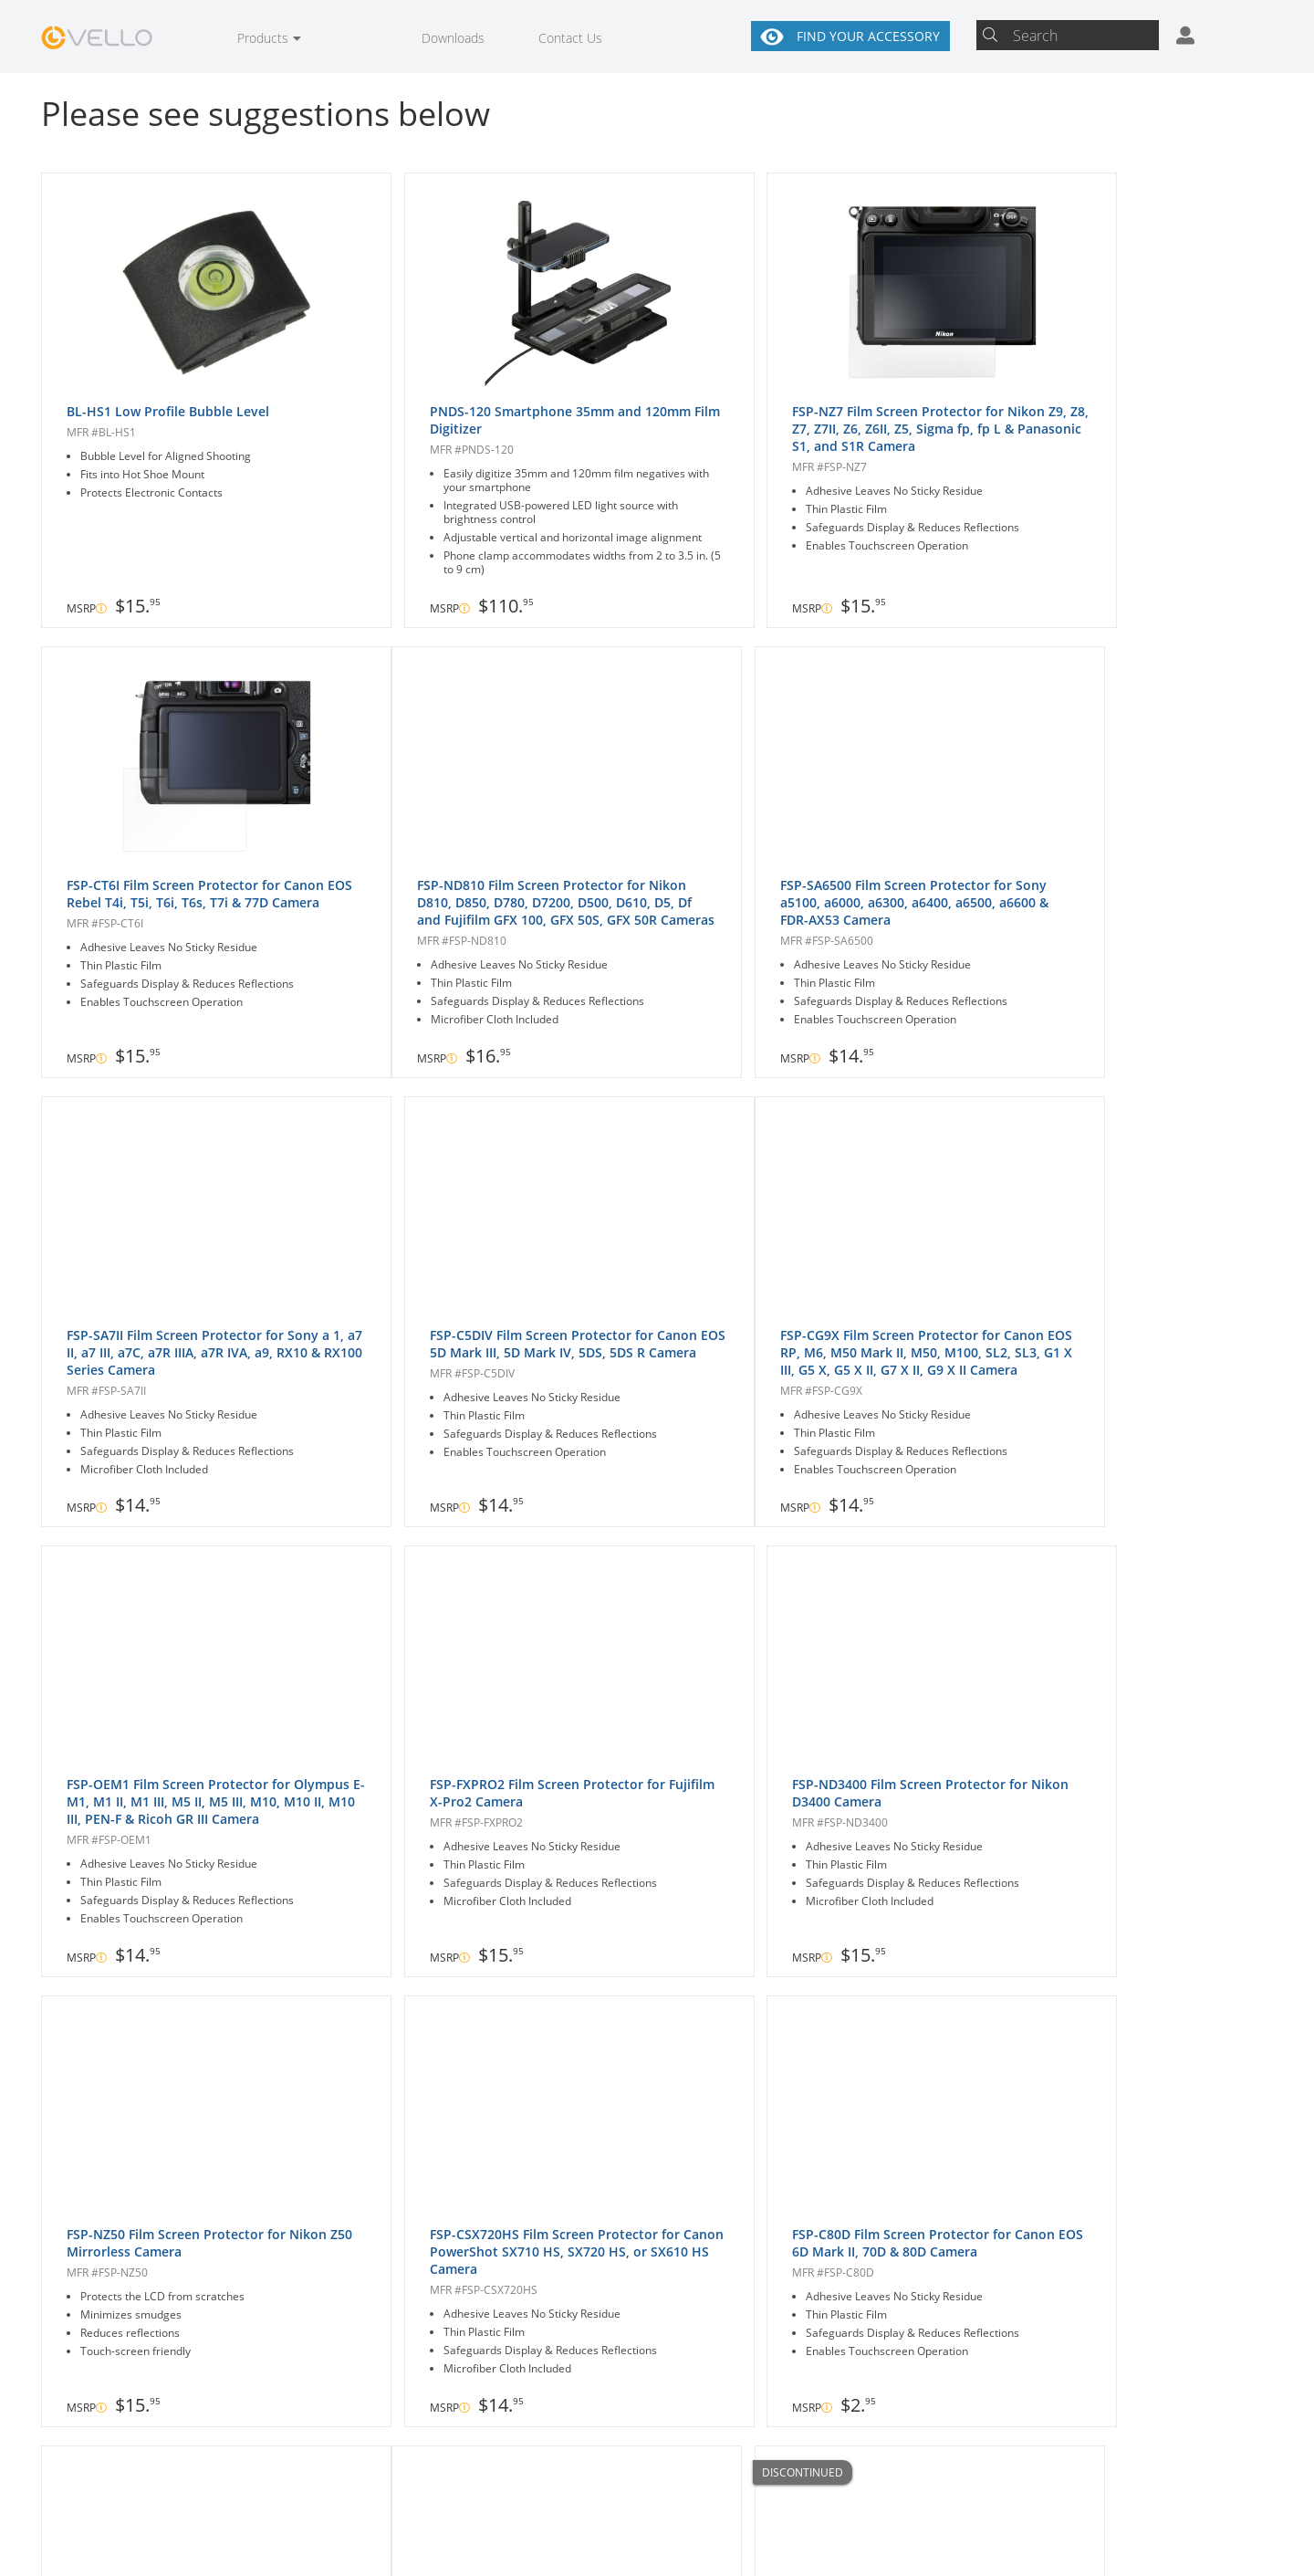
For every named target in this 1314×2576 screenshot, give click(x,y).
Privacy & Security (783, 2539)
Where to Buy (580, 2472)
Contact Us (570, 38)
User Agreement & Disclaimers (656, 2546)
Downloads (453, 38)
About (733, 2472)
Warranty (531, 2539)
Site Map (909, 2539)
